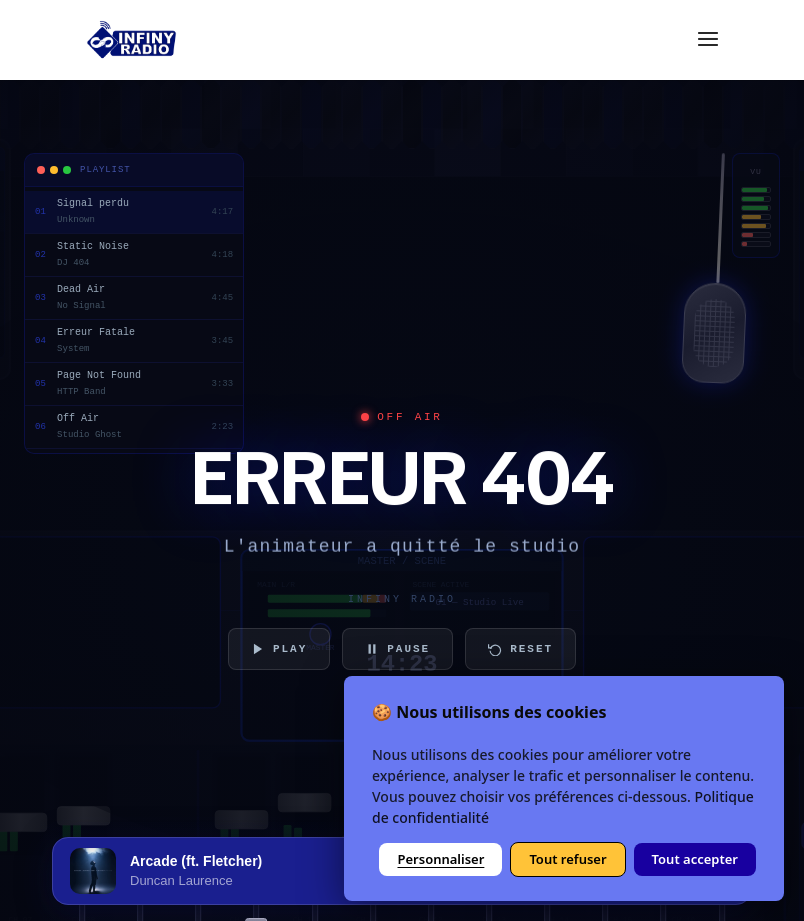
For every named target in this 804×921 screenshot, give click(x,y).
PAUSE (397, 649)
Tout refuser (567, 859)
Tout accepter (695, 859)
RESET (520, 649)
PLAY (279, 649)
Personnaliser (440, 859)
